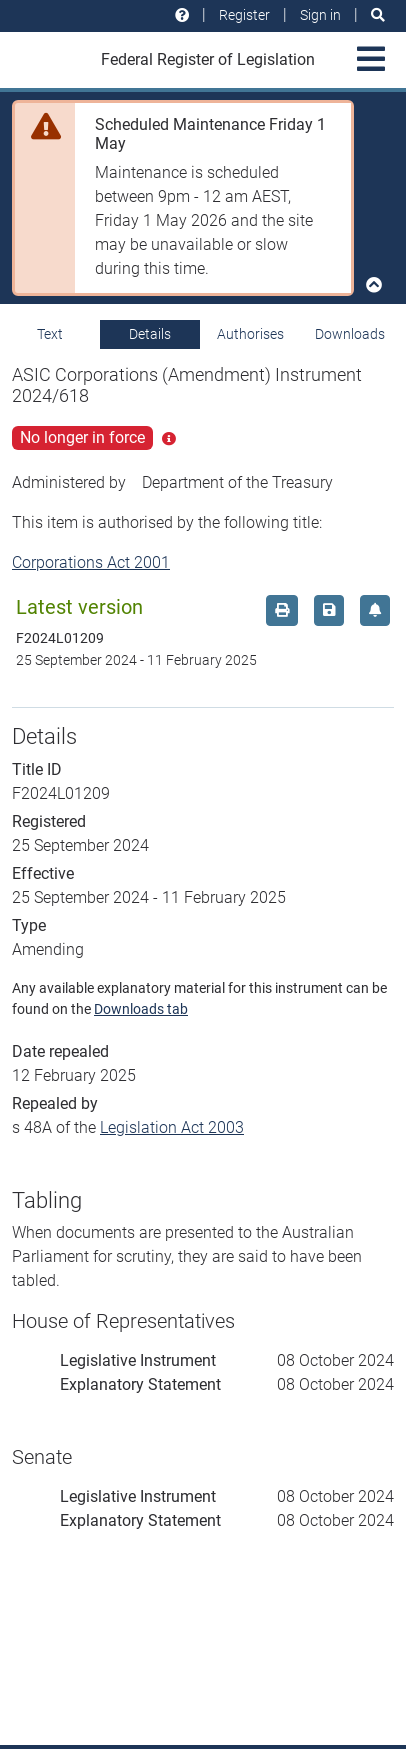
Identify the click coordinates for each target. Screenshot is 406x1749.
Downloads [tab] (350, 334)
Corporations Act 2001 (91, 562)
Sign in (320, 15)
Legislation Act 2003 (172, 1127)
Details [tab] (150, 334)
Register (244, 15)
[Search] (378, 15)
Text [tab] (50, 334)
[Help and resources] (182, 15)
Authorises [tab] (250, 334)
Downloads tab (141, 1009)
